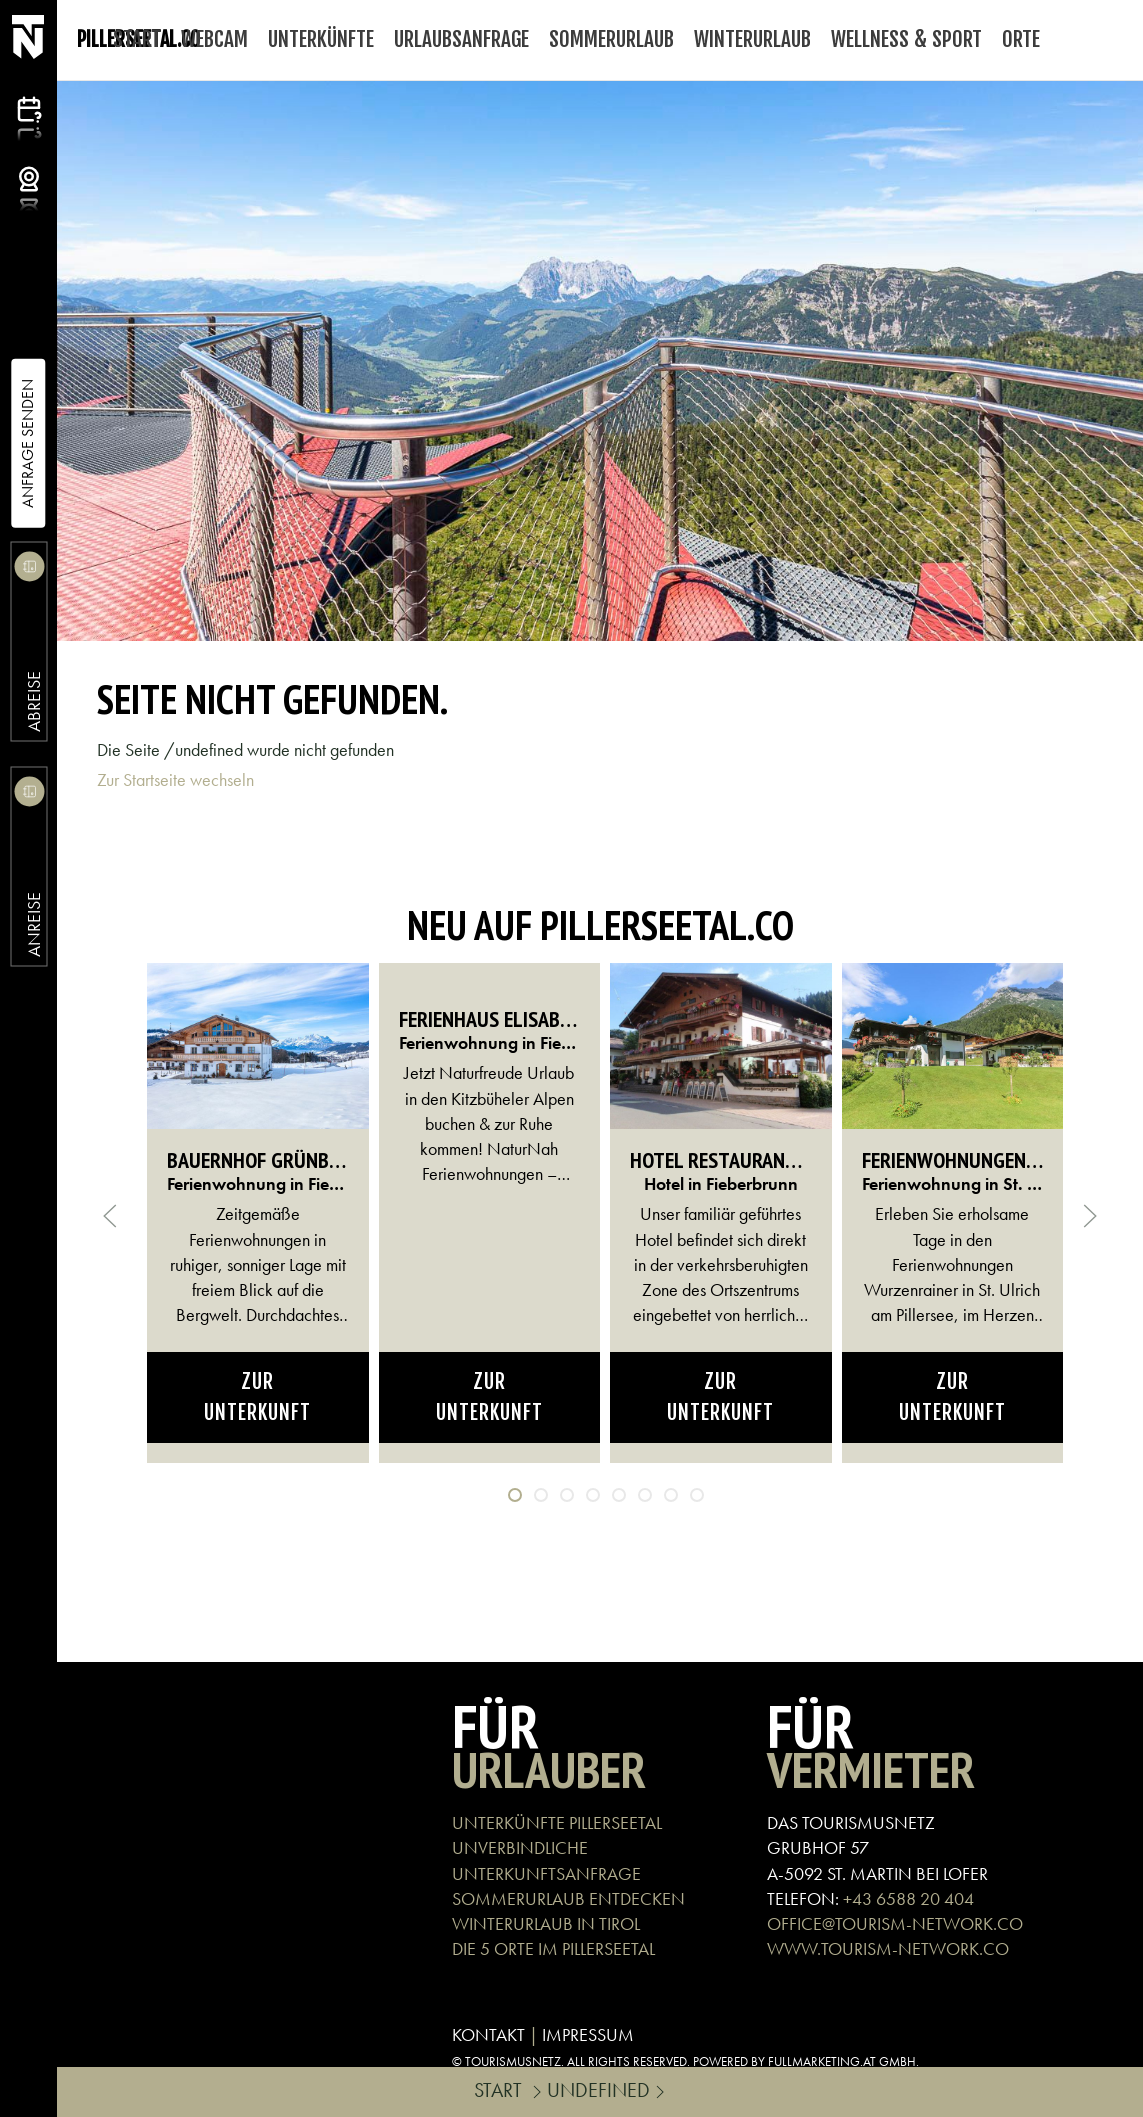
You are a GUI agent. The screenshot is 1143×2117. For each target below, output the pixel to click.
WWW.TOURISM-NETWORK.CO (888, 1948)
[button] (110, 1216)
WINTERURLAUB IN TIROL (546, 1923)
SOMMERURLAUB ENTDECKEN (568, 1898)
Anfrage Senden (27, 443)
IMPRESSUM (588, 2034)
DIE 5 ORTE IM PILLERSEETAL (553, 1948)
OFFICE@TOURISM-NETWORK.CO (895, 1923)
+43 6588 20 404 (908, 1898)
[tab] (515, 1495)
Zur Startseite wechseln (175, 779)
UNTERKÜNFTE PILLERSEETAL (557, 1822)
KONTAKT (488, 2034)
